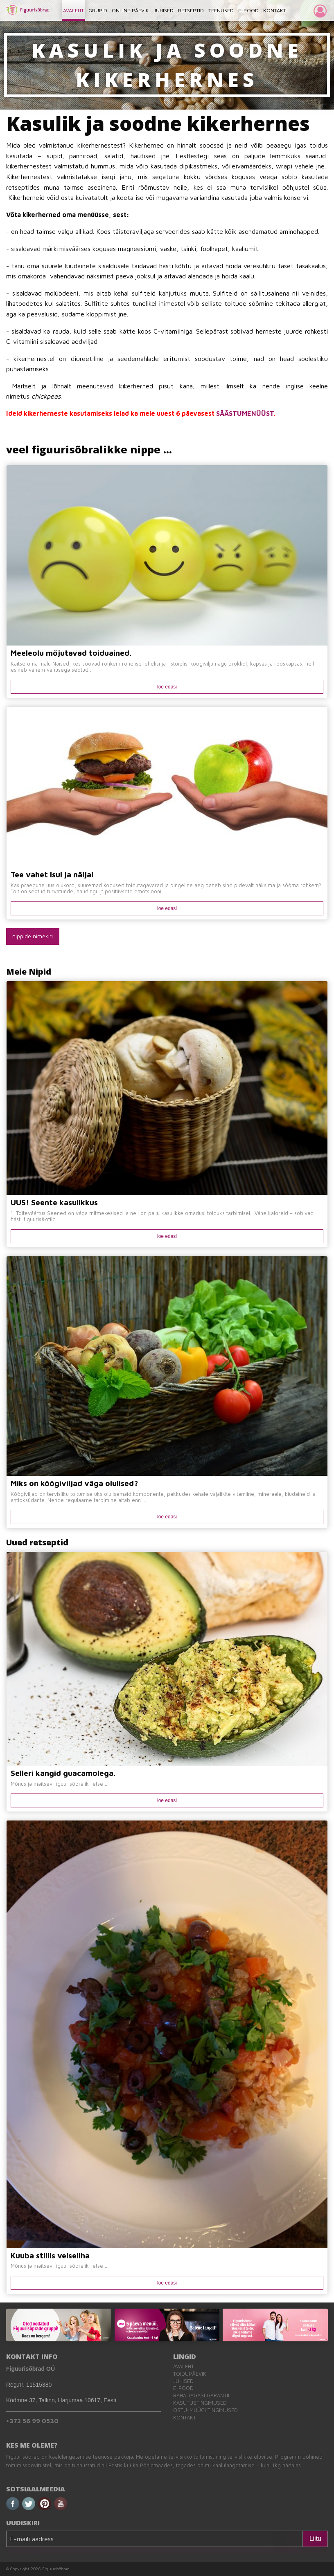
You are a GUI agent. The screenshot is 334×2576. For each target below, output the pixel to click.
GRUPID (97, 10)
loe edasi (167, 687)
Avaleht (183, 2366)
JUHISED (163, 10)
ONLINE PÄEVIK (130, 10)
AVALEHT (73, 10)
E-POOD (248, 10)
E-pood (183, 2388)
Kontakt (184, 2418)
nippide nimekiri (32, 936)
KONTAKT (274, 10)
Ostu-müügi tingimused (205, 2410)
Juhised (183, 2381)
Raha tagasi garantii (201, 2395)
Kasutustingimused (200, 2403)
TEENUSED (221, 10)
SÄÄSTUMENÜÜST (244, 413)
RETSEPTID (191, 10)
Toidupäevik (189, 2374)
